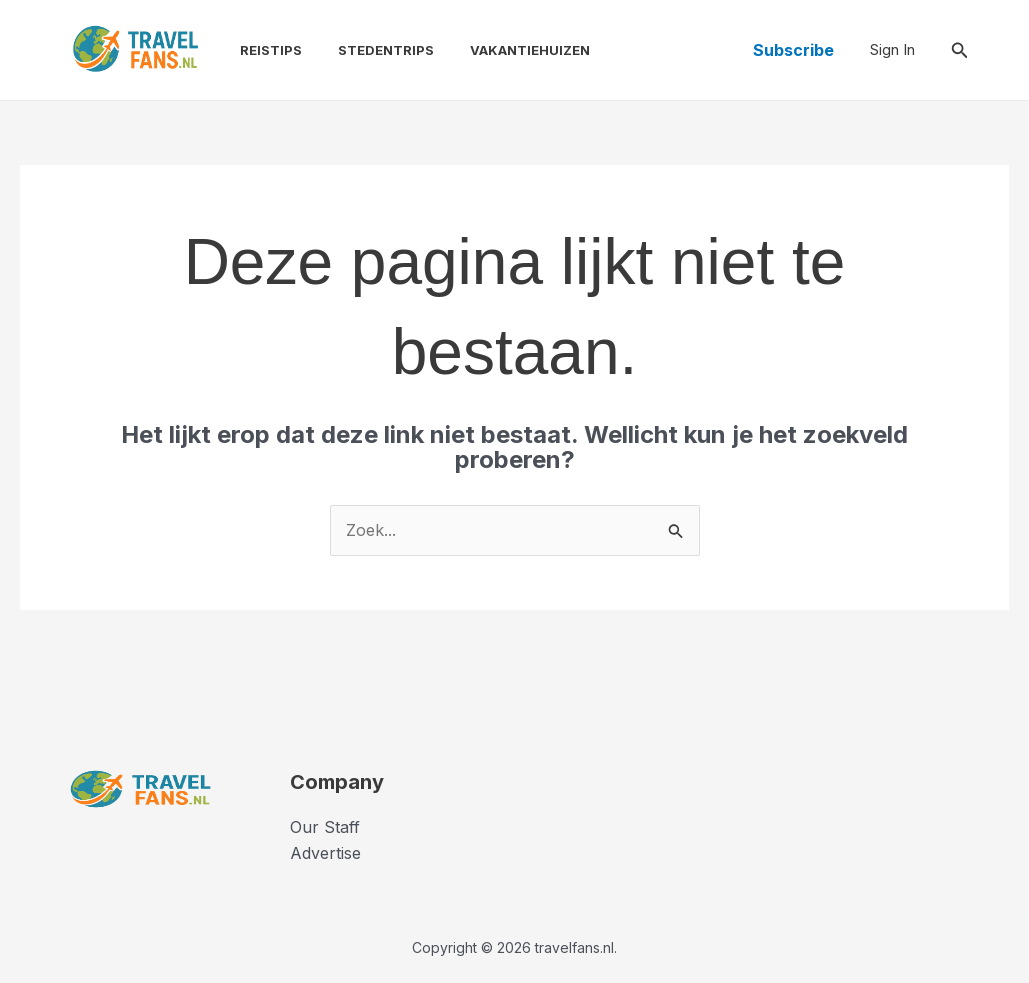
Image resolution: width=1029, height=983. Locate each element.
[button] (793, 50)
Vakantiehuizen (512, 50)
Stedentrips (372, 50)
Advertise (325, 853)
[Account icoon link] (892, 50)
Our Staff (325, 827)
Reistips (261, 50)
